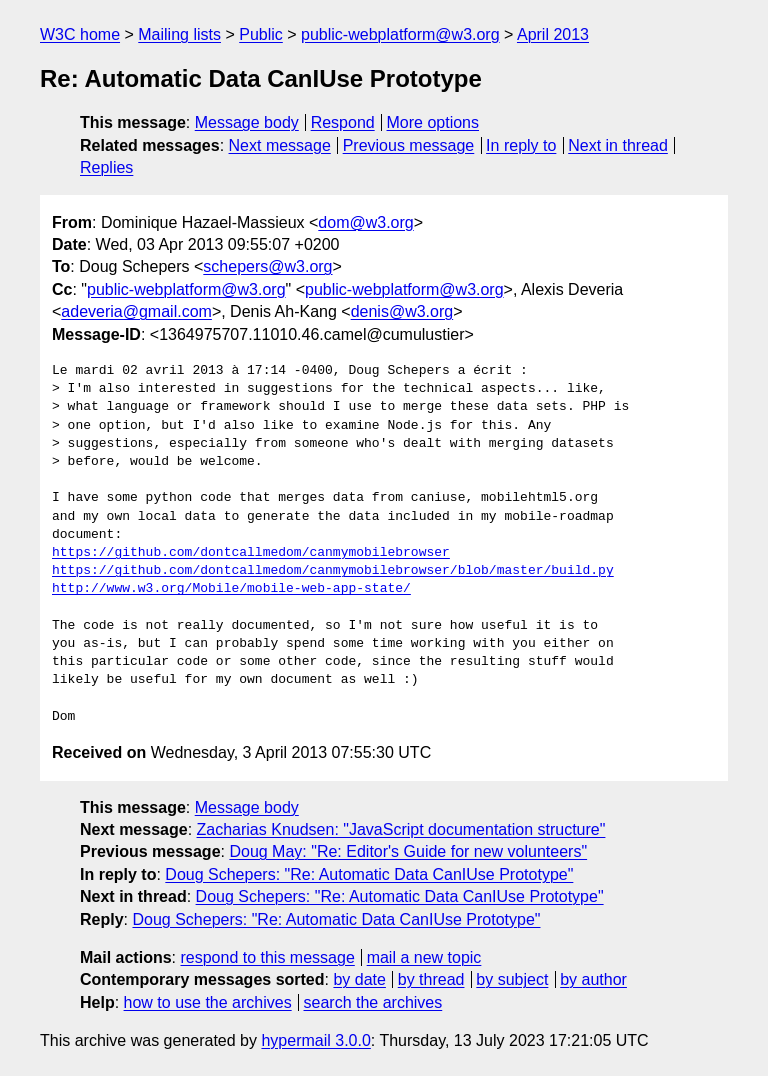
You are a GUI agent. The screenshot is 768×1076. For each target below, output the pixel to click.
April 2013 (553, 34)
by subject (512, 979)
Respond (343, 122)
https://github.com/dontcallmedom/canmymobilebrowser (251, 553)
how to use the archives (208, 1002)
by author (593, 979)
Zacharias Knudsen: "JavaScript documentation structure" (401, 829)
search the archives (373, 1002)
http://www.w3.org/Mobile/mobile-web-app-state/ (231, 589)
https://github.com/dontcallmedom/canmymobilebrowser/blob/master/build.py (333, 571)
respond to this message (267, 957)
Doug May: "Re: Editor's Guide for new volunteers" (408, 851)
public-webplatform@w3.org (400, 34)
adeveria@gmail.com (136, 311)
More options (433, 122)
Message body (247, 122)
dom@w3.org (365, 222)
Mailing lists (179, 34)
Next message (280, 145)
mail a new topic (424, 957)
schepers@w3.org (267, 266)
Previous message (409, 145)
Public (261, 34)
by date (359, 979)
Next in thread (618, 145)
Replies (106, 167)
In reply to (521, 145)
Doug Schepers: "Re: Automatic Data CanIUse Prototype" (369, 874)
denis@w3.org (402, 311)
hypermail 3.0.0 (315, 1040)
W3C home (80, 34)
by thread (431, 979)
